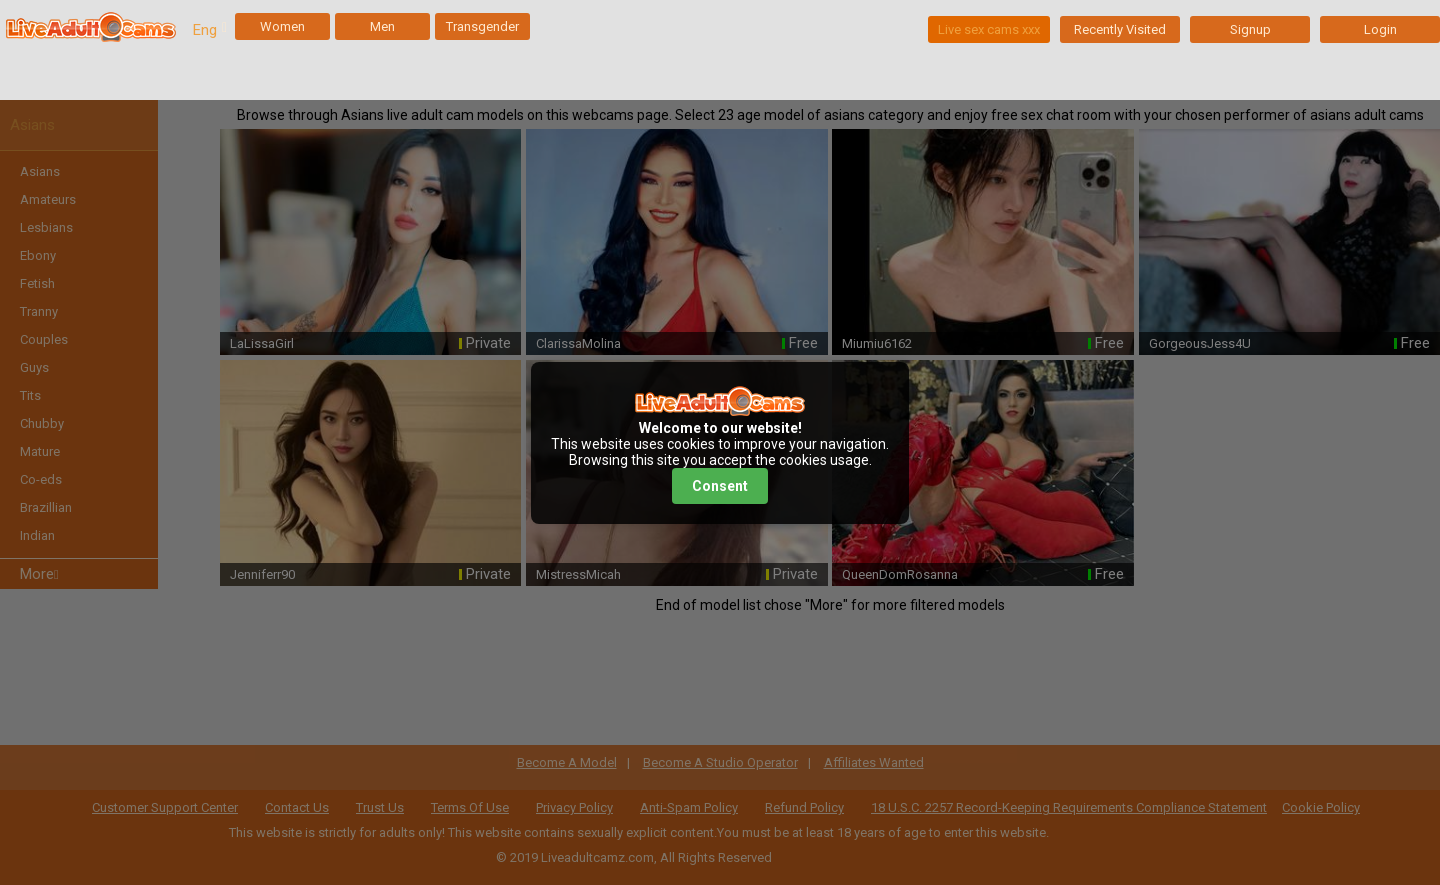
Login (1380, 29)
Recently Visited (1120, 29)
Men (382, 26)
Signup (1250, 29)
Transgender (482, 26)
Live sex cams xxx (989, 29)
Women (282, 26)
